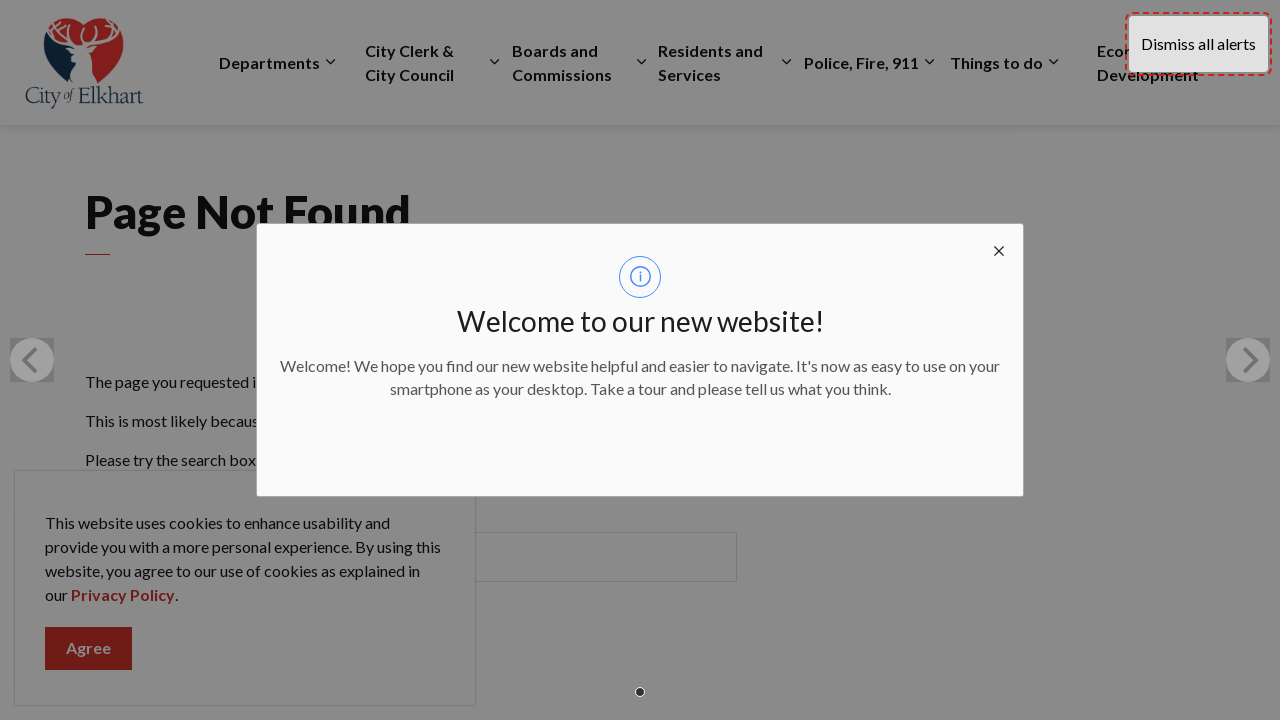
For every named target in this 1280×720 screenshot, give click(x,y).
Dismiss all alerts (1198, 43)
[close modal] (999, 248)
